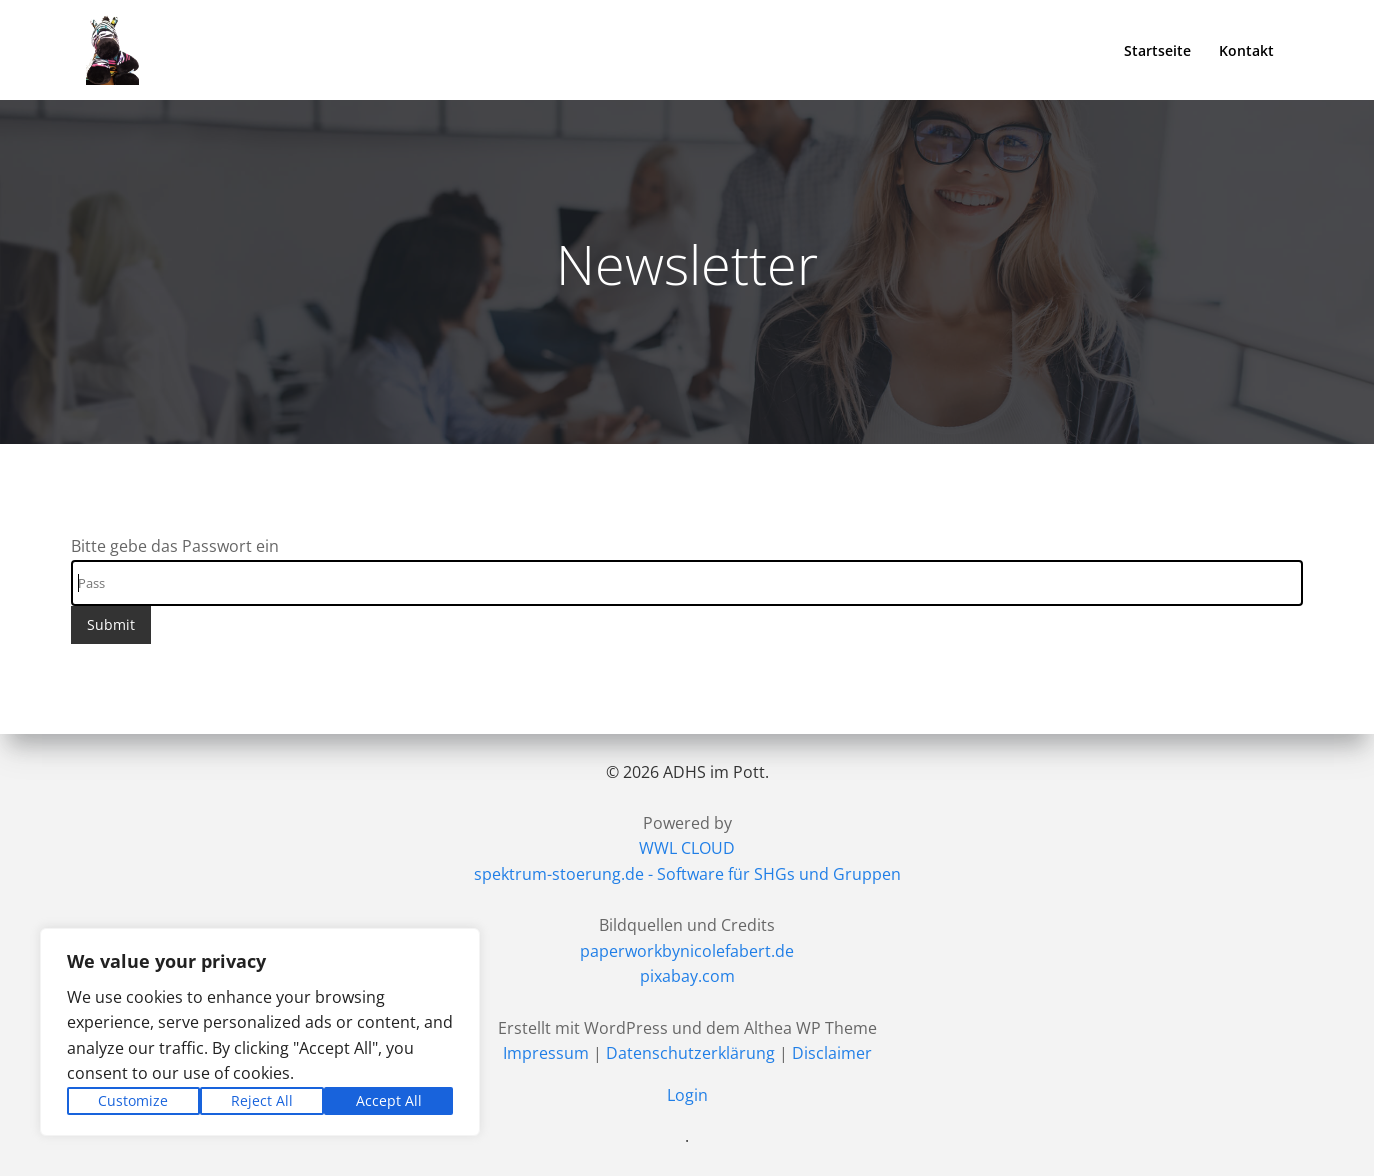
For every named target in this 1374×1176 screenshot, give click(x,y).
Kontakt (1246, 50)
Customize (133, 1100)
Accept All (389, 1100)
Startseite (1157, 50)
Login (687, 1095)
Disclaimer (832, 1053)
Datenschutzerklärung (690, 1053)
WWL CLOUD (687, 848)
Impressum (546, 1053)
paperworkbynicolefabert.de (687, 951)
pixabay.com (687, 976)
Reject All (262, 1100)
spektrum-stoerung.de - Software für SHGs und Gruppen (687, 874)
